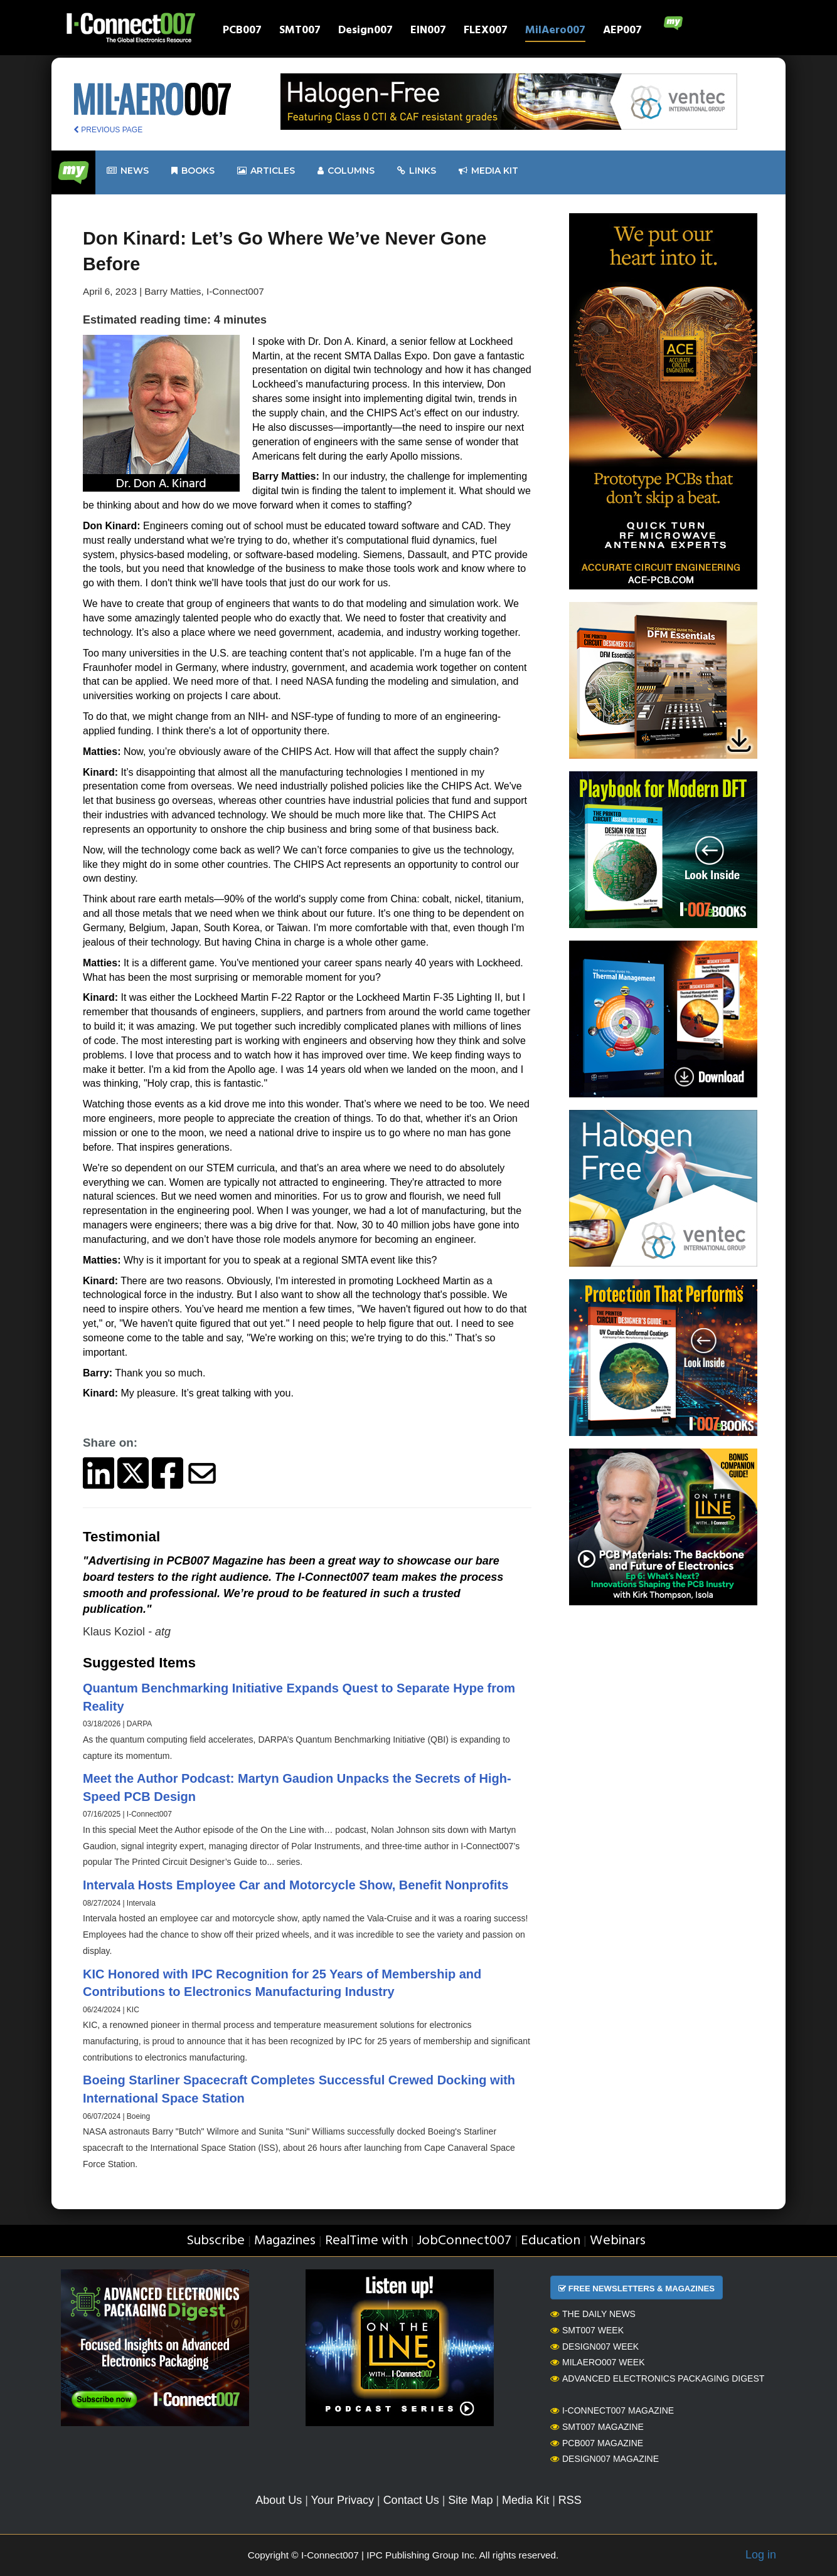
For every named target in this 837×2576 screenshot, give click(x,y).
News (128, 170)
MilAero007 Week (597, 2362)
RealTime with (366, 2241)
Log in (760, 2554)
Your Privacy (342, 2500)
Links (416, 170)
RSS (570, 2500)
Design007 (365, 32)
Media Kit (525, 2500)
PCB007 (242, 32)
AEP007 (622, 32)
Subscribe (215, 2241)
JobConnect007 (464, 2241)
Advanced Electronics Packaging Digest (657, 2378)
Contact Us (411, 2500)
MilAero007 (555, 32)
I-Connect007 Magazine (612, 2410)
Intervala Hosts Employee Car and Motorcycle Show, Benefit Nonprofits (295, 1885)
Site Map (470, 2500)
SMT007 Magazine (597, 2427)
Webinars (618, 2241)
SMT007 (300, 32)
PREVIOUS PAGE (107, 129)
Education (550, 2241)
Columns (346, 170)
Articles (266, 170)
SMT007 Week (587, 2330)
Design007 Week (594, 2346)
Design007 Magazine (604, 2459)
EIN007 (428, 32)
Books (193, 170)
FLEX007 (486, 32)
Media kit (488, 170)
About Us (278, 2500)
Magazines (285, 2241)
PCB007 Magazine (596, 2443)
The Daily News (593, 2314)
